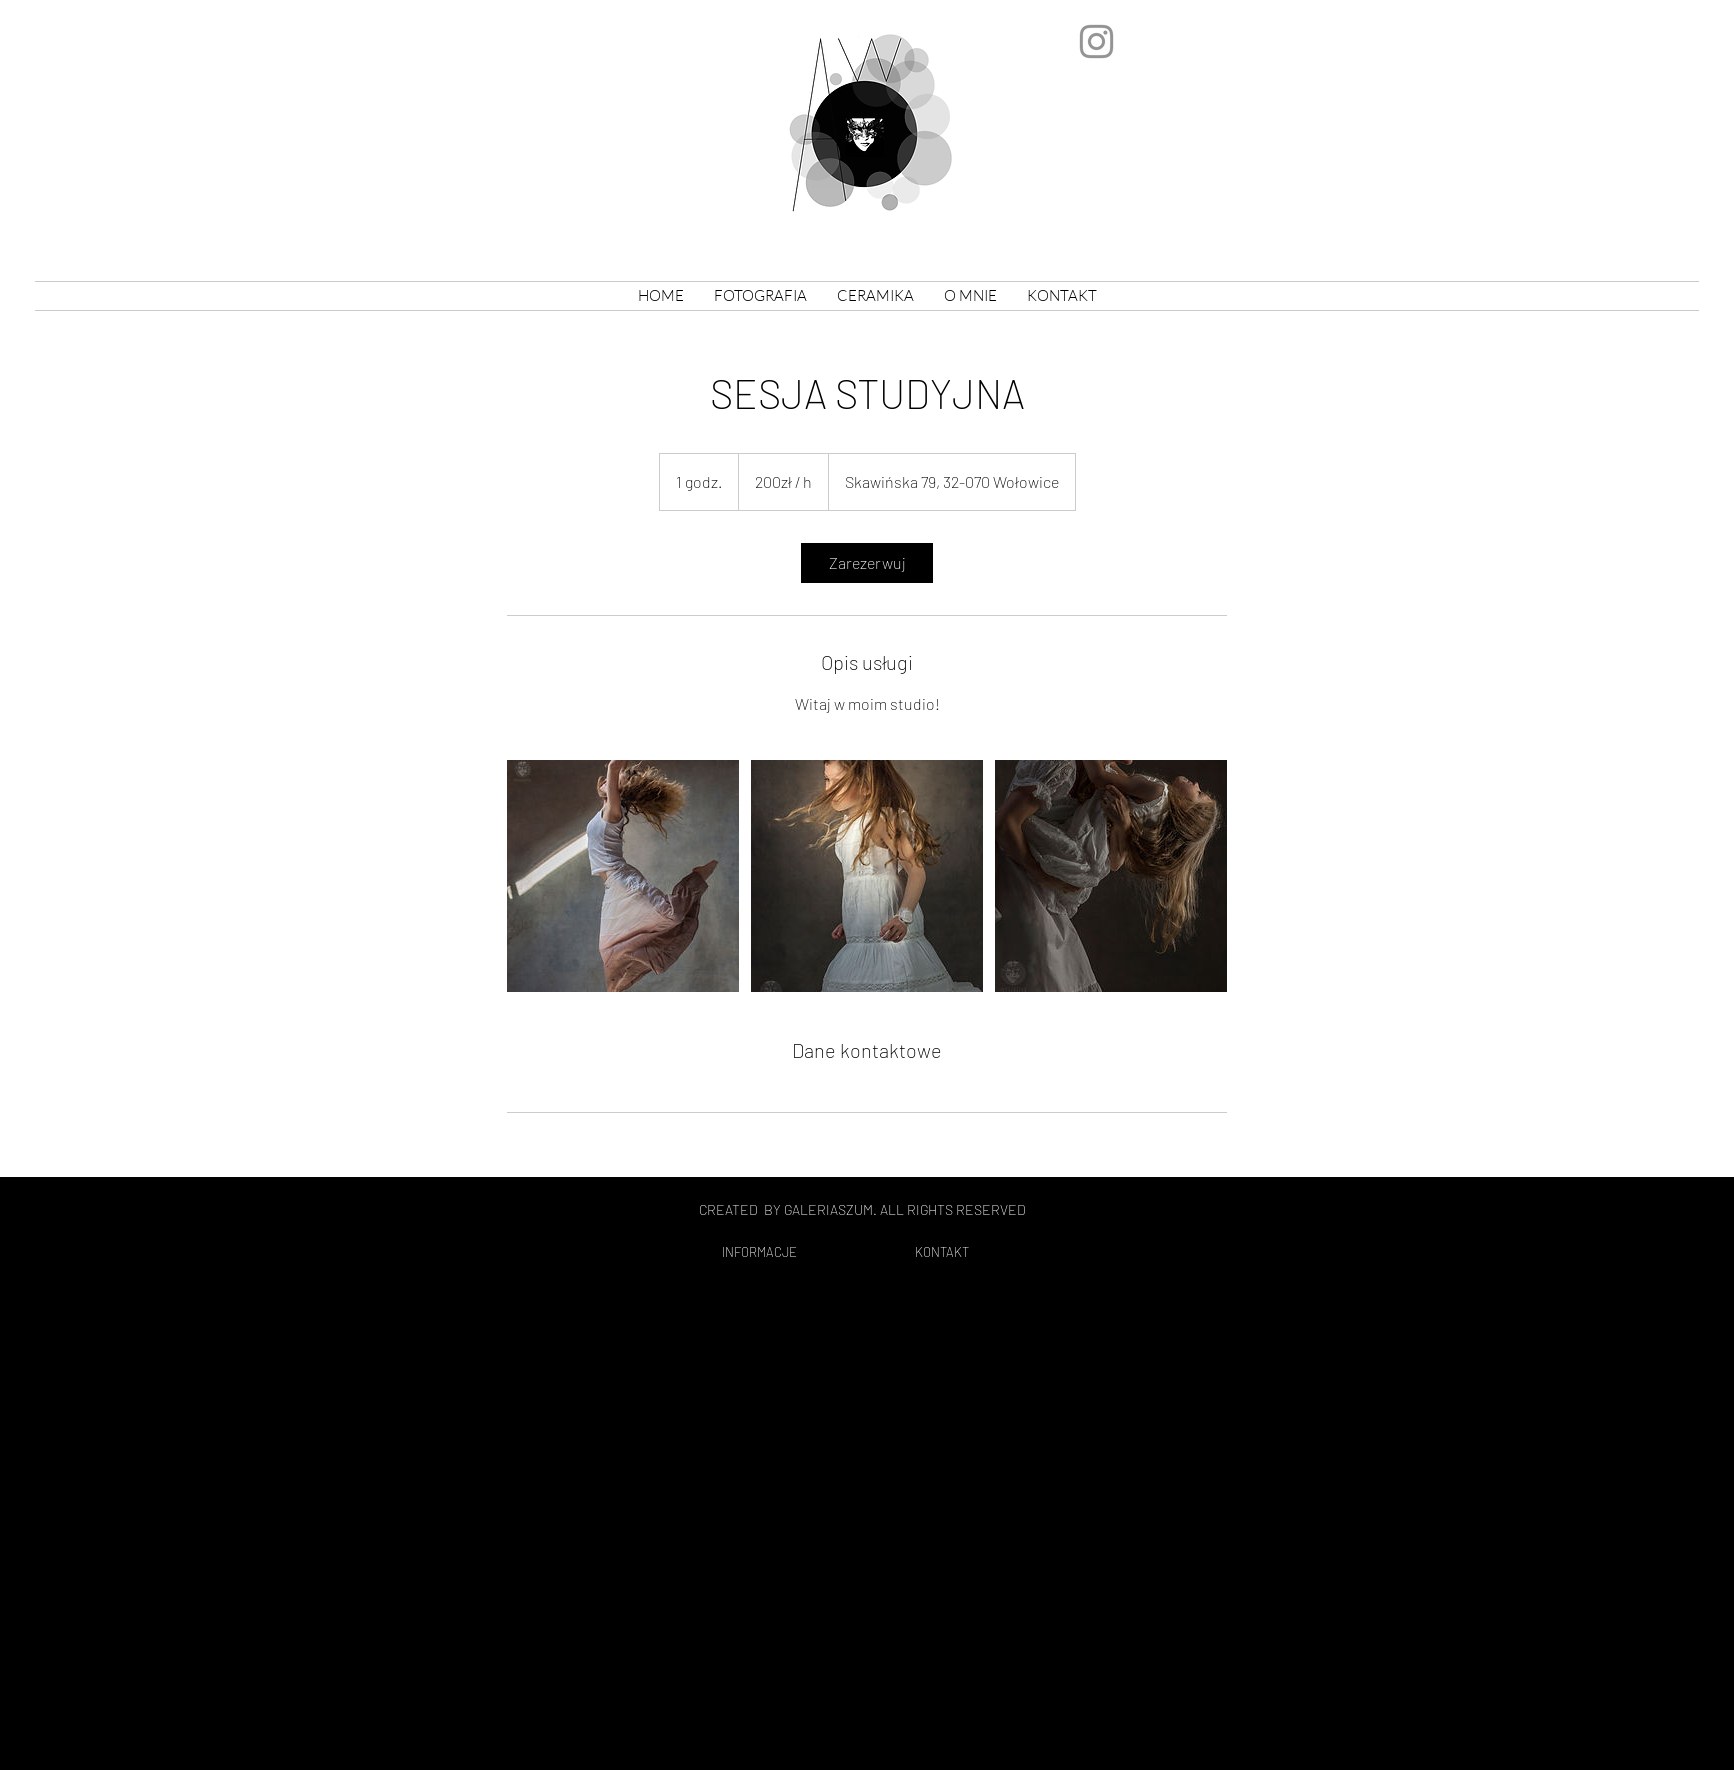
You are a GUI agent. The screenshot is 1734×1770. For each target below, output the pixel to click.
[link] (867, 563)
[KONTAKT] (942, 1252)
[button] (875, 296)
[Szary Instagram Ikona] (1096, 41)
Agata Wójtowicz (570, 94)
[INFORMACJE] (759, 1252)
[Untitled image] (623, 876)
